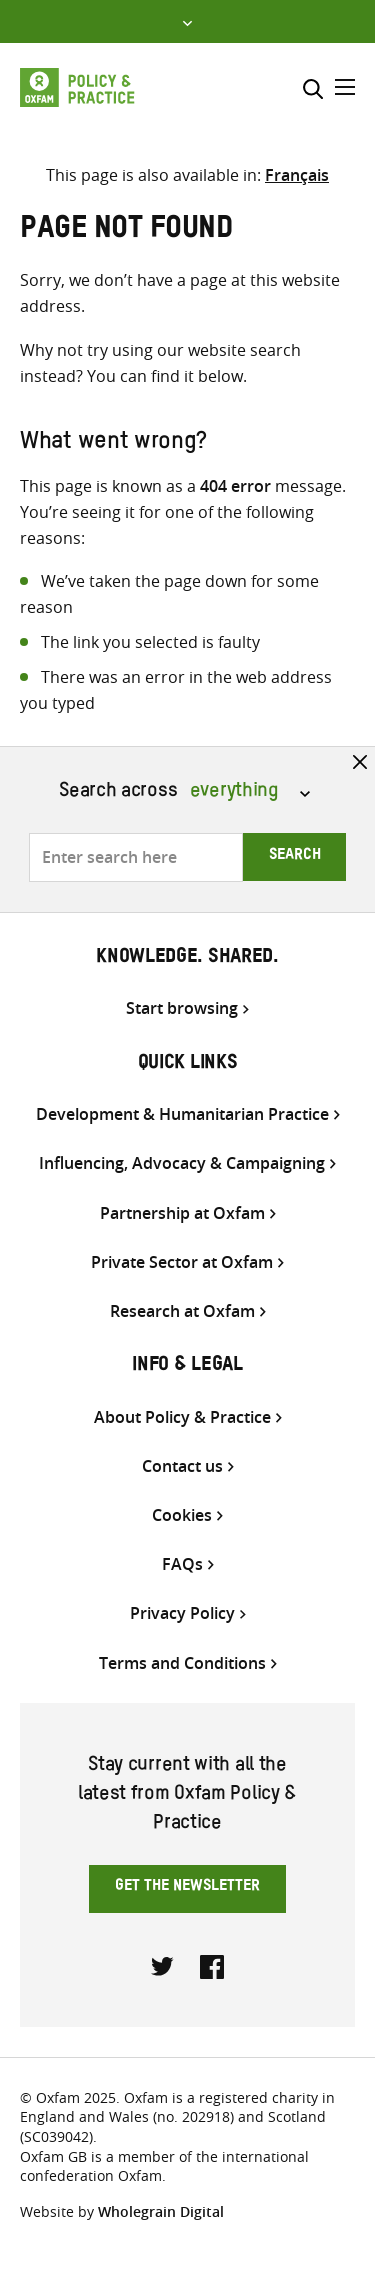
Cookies (182, 1515)
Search (295, 857)
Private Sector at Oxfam (182, 1262)
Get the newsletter (187, 1888)
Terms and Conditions (182, 1663)
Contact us (182, 1466)
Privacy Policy (182, 1613)
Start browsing (182, 1008)
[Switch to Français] (297, 175)
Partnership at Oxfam (182, 1213)
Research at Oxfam (182, 1311)
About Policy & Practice (182, 1417)
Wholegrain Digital (161, 2211)
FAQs (182, 1564)
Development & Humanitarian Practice (182, 1114)
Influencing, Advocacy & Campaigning (182, 1163)
